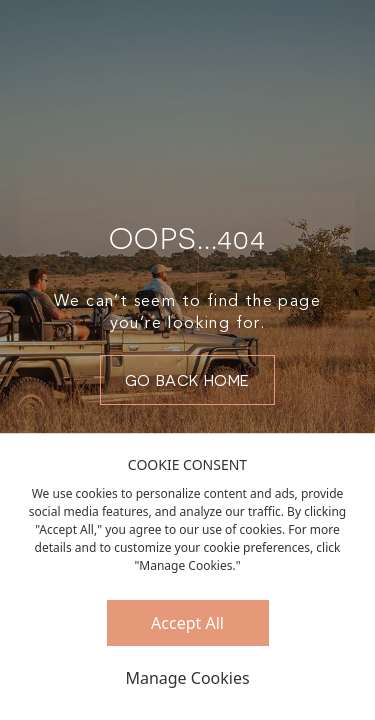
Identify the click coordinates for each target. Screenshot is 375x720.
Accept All (187, 623)
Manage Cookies (187, 678)
